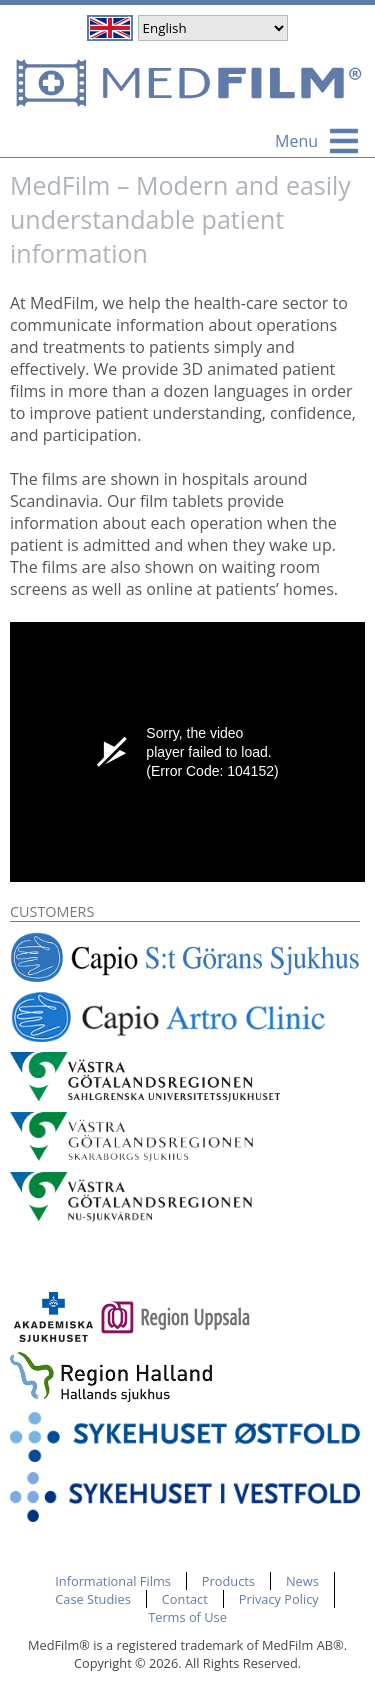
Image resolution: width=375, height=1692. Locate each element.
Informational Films (113, 1581)
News (302, 1581)
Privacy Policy (279, 1599)
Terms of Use (187, 1617)
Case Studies (93, 1599)
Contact (185, 1599)
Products (228, 1581)
